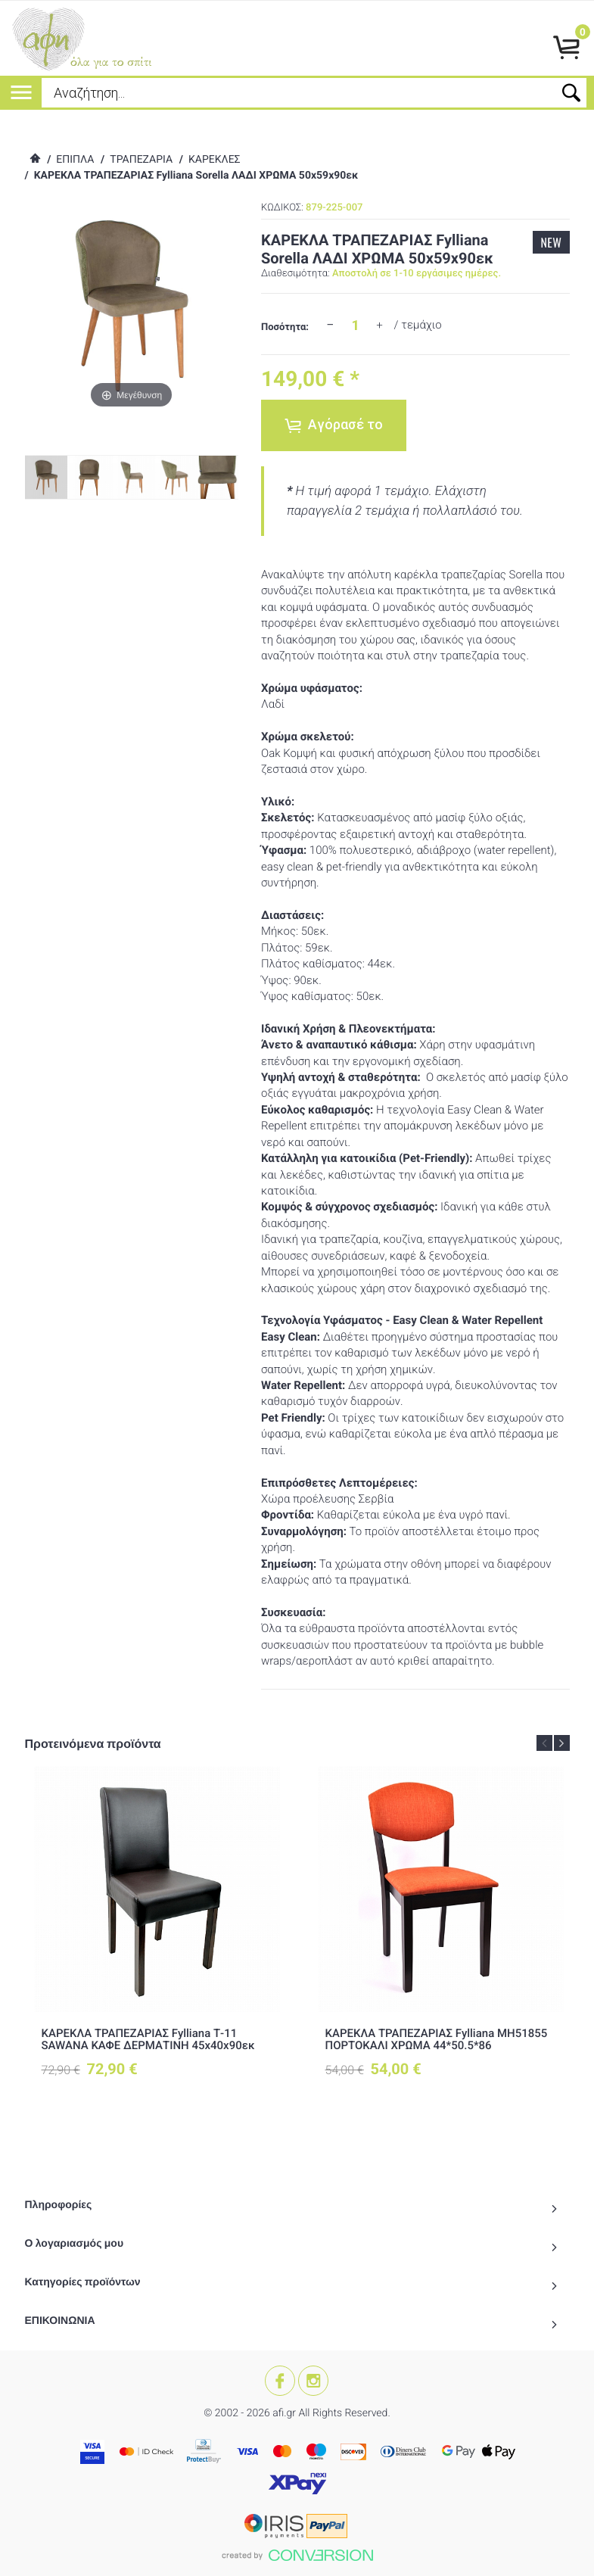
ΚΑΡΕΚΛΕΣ (214, 160)
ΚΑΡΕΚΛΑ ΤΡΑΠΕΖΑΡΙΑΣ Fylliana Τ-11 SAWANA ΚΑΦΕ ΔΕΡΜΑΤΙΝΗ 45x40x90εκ (148, 2039)
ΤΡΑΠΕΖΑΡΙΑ (141, 160)
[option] (157, 1935)
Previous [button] (544, 1743)
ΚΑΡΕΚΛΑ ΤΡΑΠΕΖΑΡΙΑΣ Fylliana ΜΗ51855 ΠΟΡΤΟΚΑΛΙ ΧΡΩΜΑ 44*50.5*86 (436, 2039)
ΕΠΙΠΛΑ (75, 160)
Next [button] (562, 1743)
